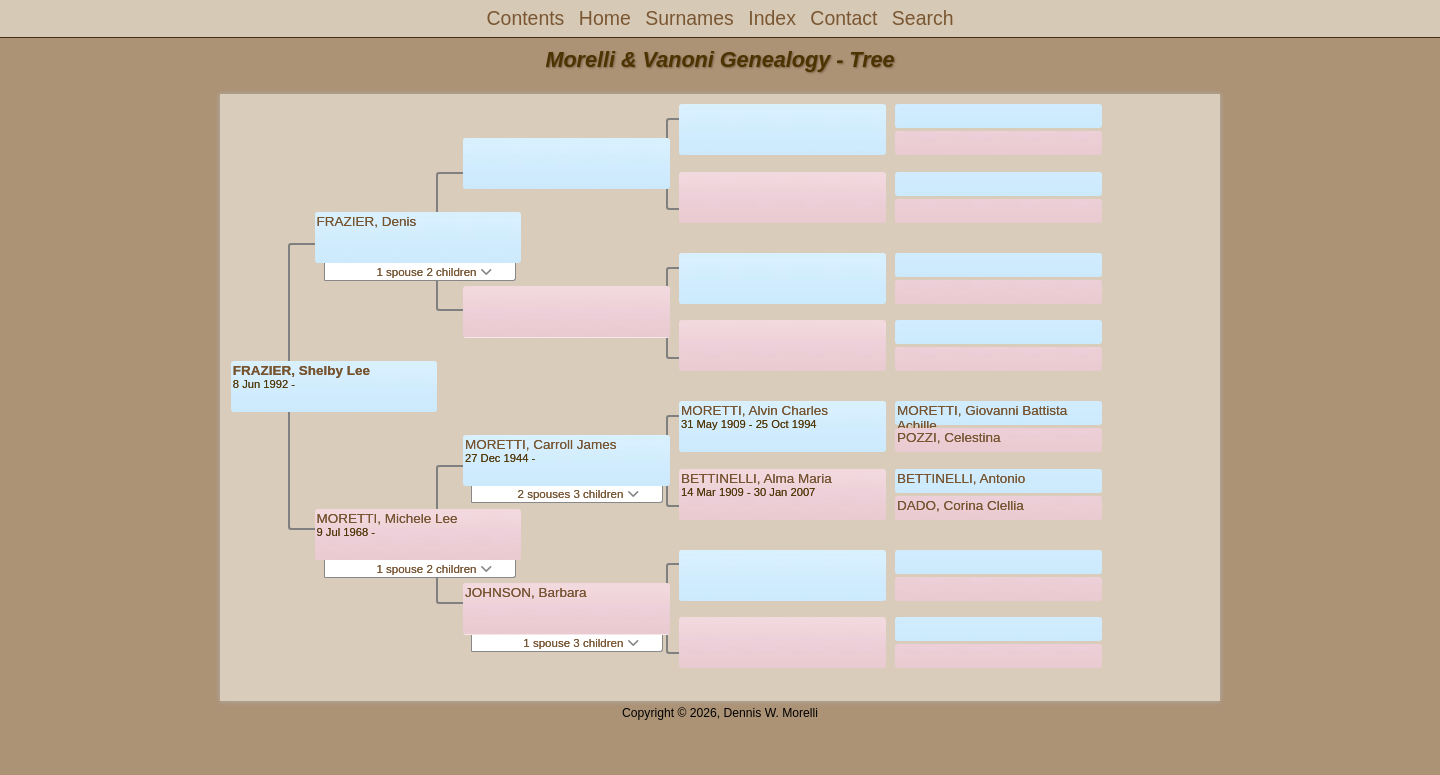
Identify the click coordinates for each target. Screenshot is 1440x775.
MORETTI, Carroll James (541, 444)
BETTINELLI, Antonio (961, 478)
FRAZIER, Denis (367, 221)
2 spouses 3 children (578, 494)
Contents (526, 18)
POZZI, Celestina (949, 437)
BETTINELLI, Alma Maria (756, 478)
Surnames (689, 18)
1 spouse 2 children (433, 272)
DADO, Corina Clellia (960, 505)
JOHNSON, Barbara (526, 592)
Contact (843, 18)
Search (923, 18)
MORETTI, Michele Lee (387, 518)
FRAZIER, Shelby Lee (301, 370)
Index (772, 18)
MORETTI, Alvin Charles (754, 410)
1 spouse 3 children (580, 643)
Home (605, 18)
